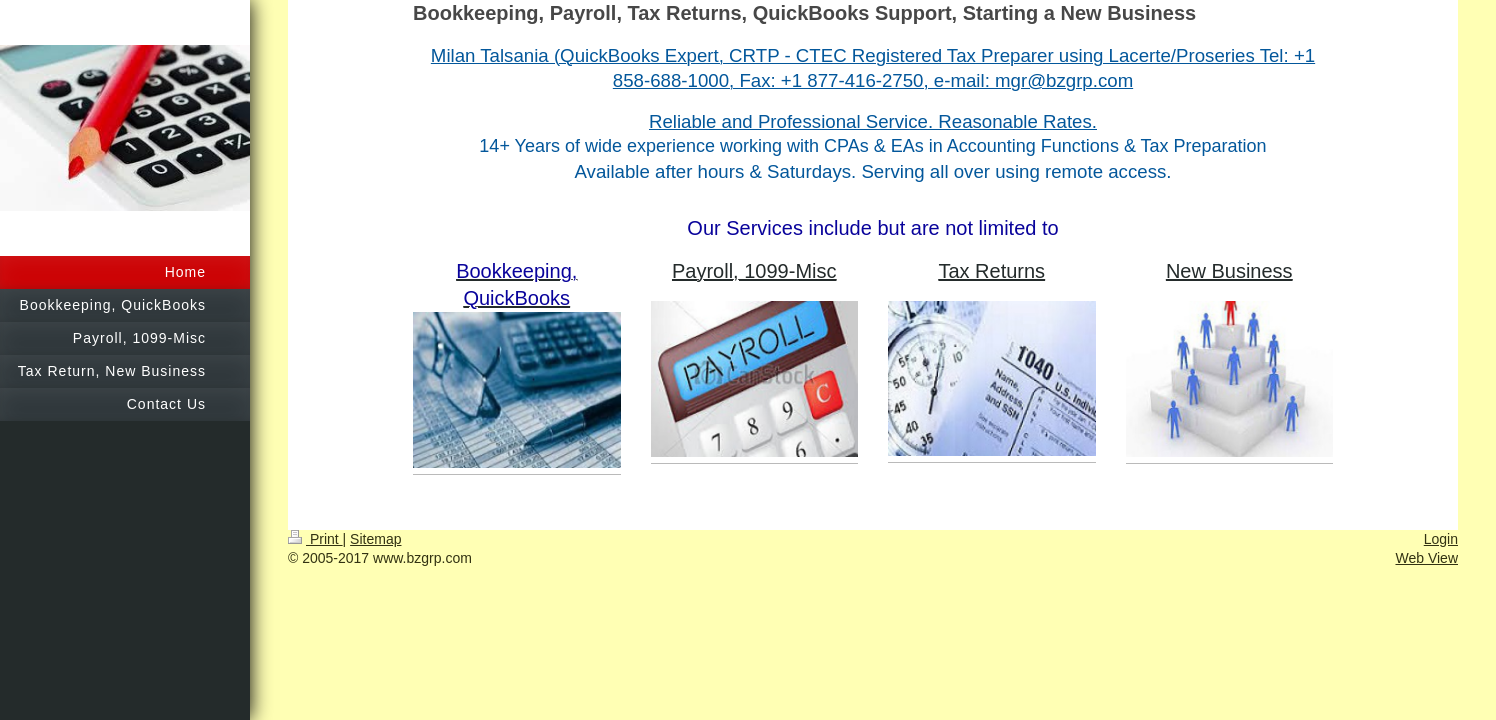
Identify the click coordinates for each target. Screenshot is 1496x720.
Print (315, 539)
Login (1441, 539)
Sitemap (375, 539)
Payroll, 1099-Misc (754, 271)
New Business (1229, 271)
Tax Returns (991, 271)
